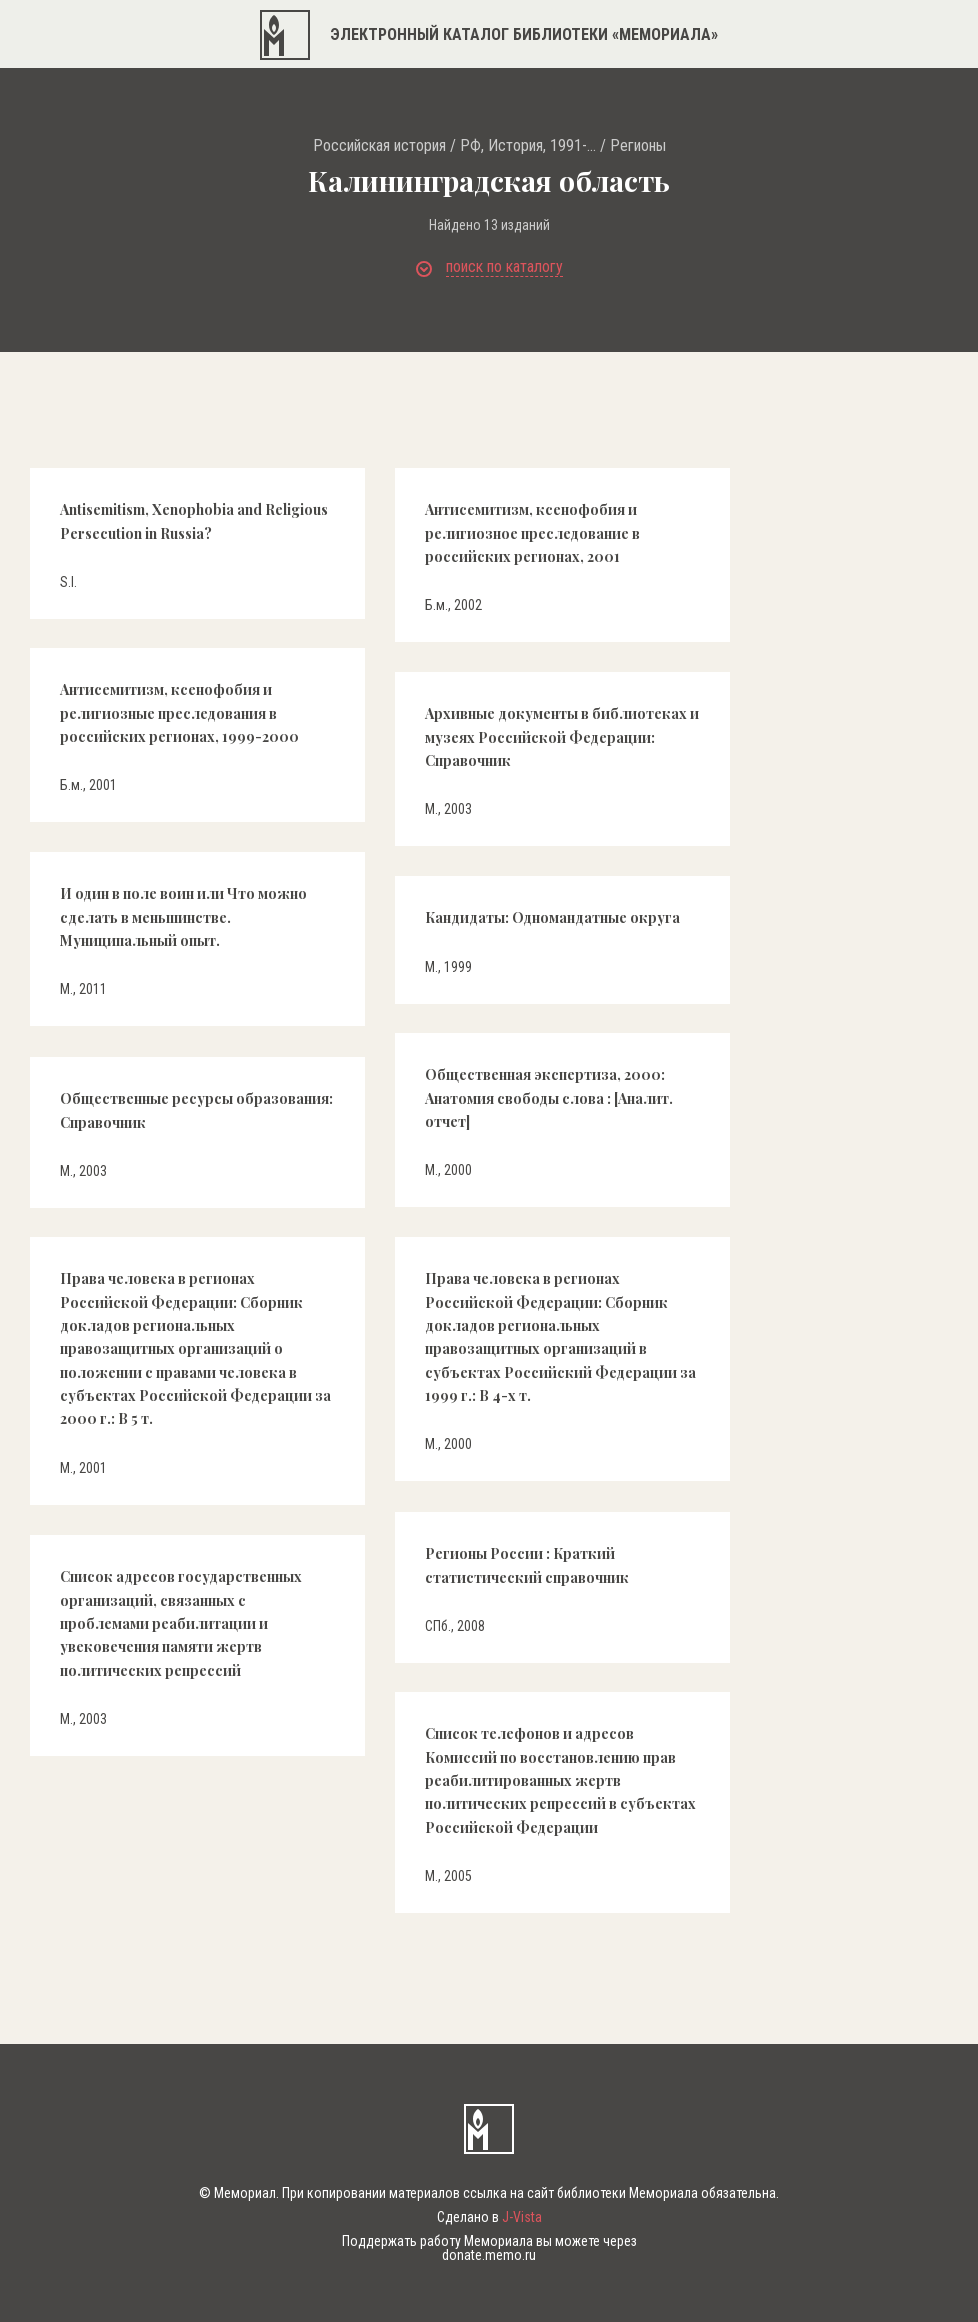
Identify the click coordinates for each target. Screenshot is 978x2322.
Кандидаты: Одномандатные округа (552, 917)
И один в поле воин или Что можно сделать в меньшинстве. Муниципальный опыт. (183, 917)
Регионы (638, 146)
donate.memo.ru (489, 2255)
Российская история (379, 146)
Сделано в (489, 2217)
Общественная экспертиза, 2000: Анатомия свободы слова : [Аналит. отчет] (549, 1098)
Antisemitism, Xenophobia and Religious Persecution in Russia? (194, 521)
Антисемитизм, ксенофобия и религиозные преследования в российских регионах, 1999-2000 (179, 713)
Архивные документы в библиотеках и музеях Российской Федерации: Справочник (562, 737)
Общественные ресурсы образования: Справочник (196, 1110)
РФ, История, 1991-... (528, 146)
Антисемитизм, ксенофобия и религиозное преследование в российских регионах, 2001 (532, 533)
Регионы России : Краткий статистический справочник (527, 1565)
